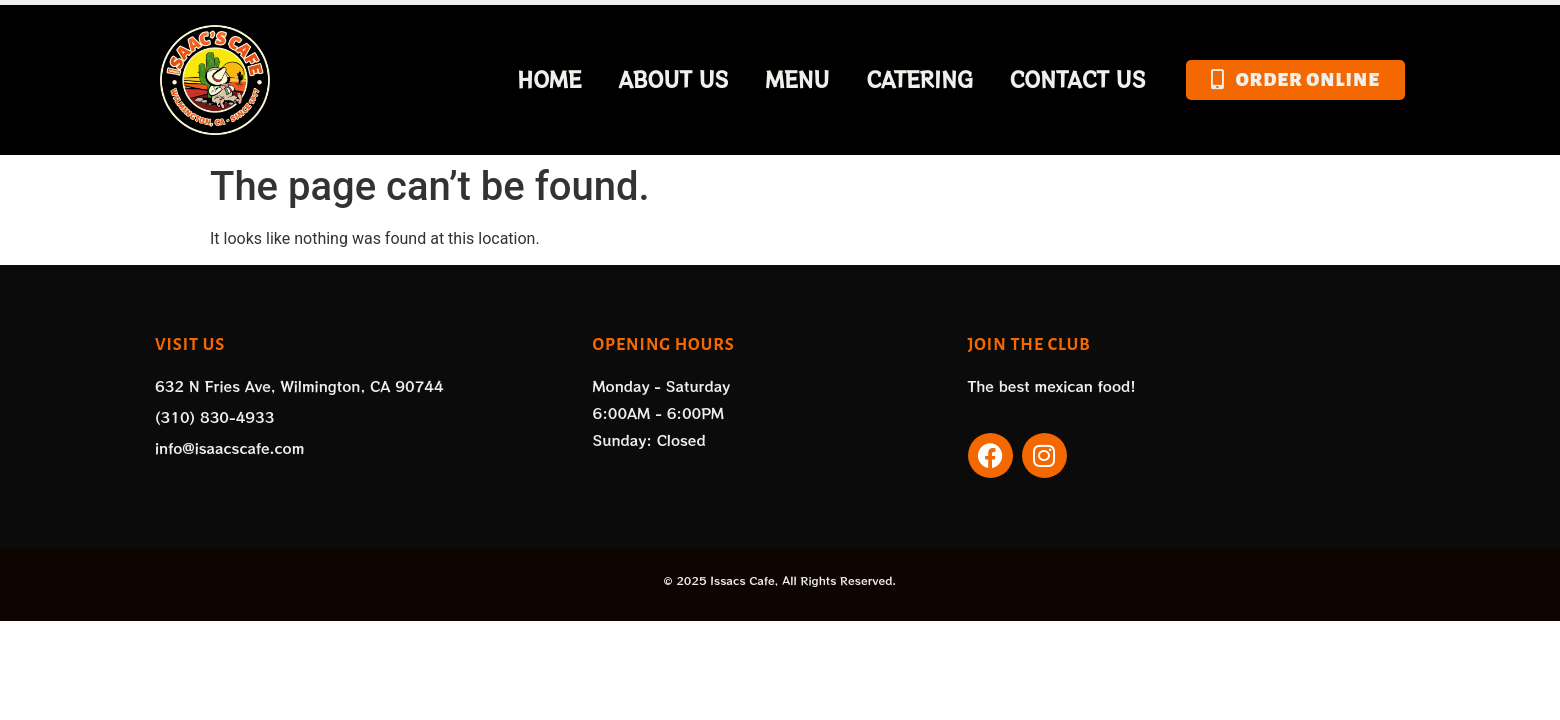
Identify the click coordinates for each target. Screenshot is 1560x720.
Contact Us (1078, 79)
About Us (673, 79)
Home (549, 79)
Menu (798, 79)
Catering (919, 79)
